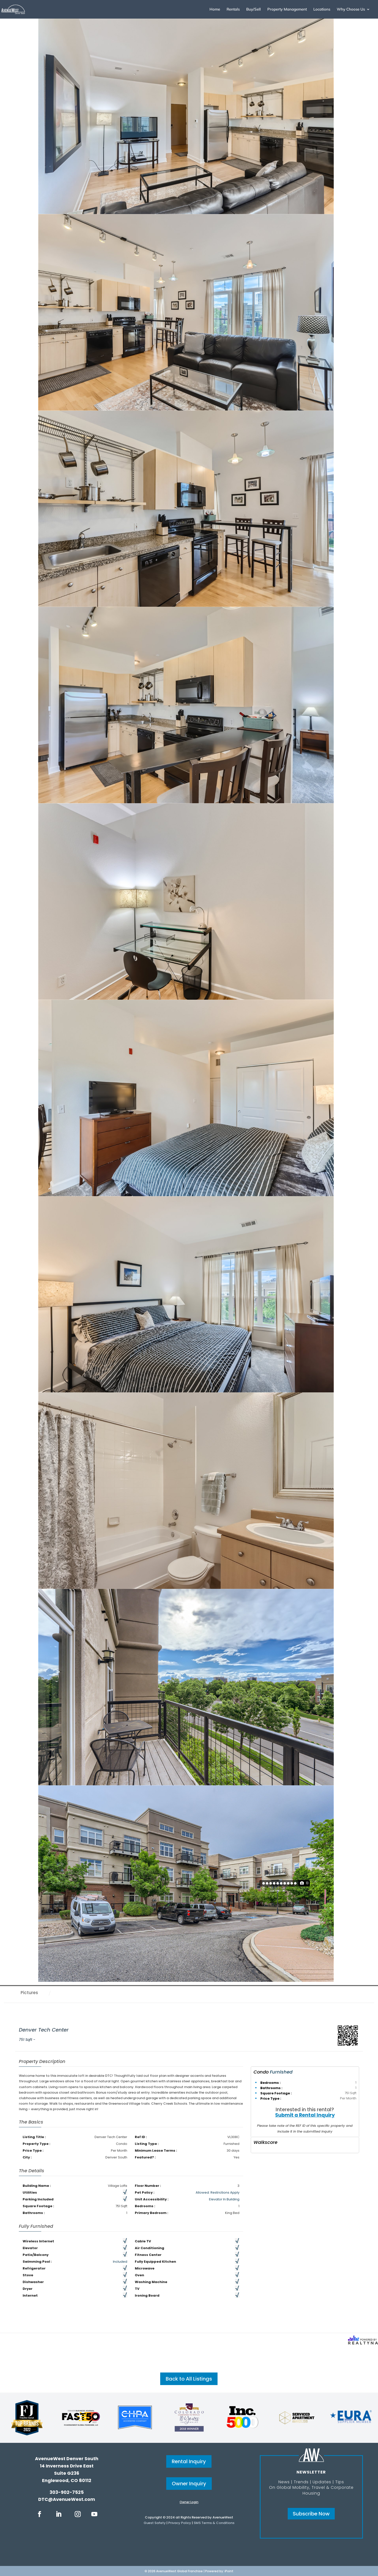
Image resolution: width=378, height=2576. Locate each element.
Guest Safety (155, 2522)
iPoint (229, 2571)
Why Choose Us (351, 10)
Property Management (287, 10)
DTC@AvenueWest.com (66, 2499)
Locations (321, 10)
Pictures (29, 1993)
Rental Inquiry (189, 2461)
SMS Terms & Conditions (214, 2522)
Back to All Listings (189, 2378)
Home (214, 10)
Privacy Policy (179, 2522)
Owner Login (189, 2502)
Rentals (233, 10)
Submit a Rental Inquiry (305, 2115)
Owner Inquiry (189, 2483)
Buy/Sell (253, 10)
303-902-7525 (67, 2492)
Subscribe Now (311, 2513)
